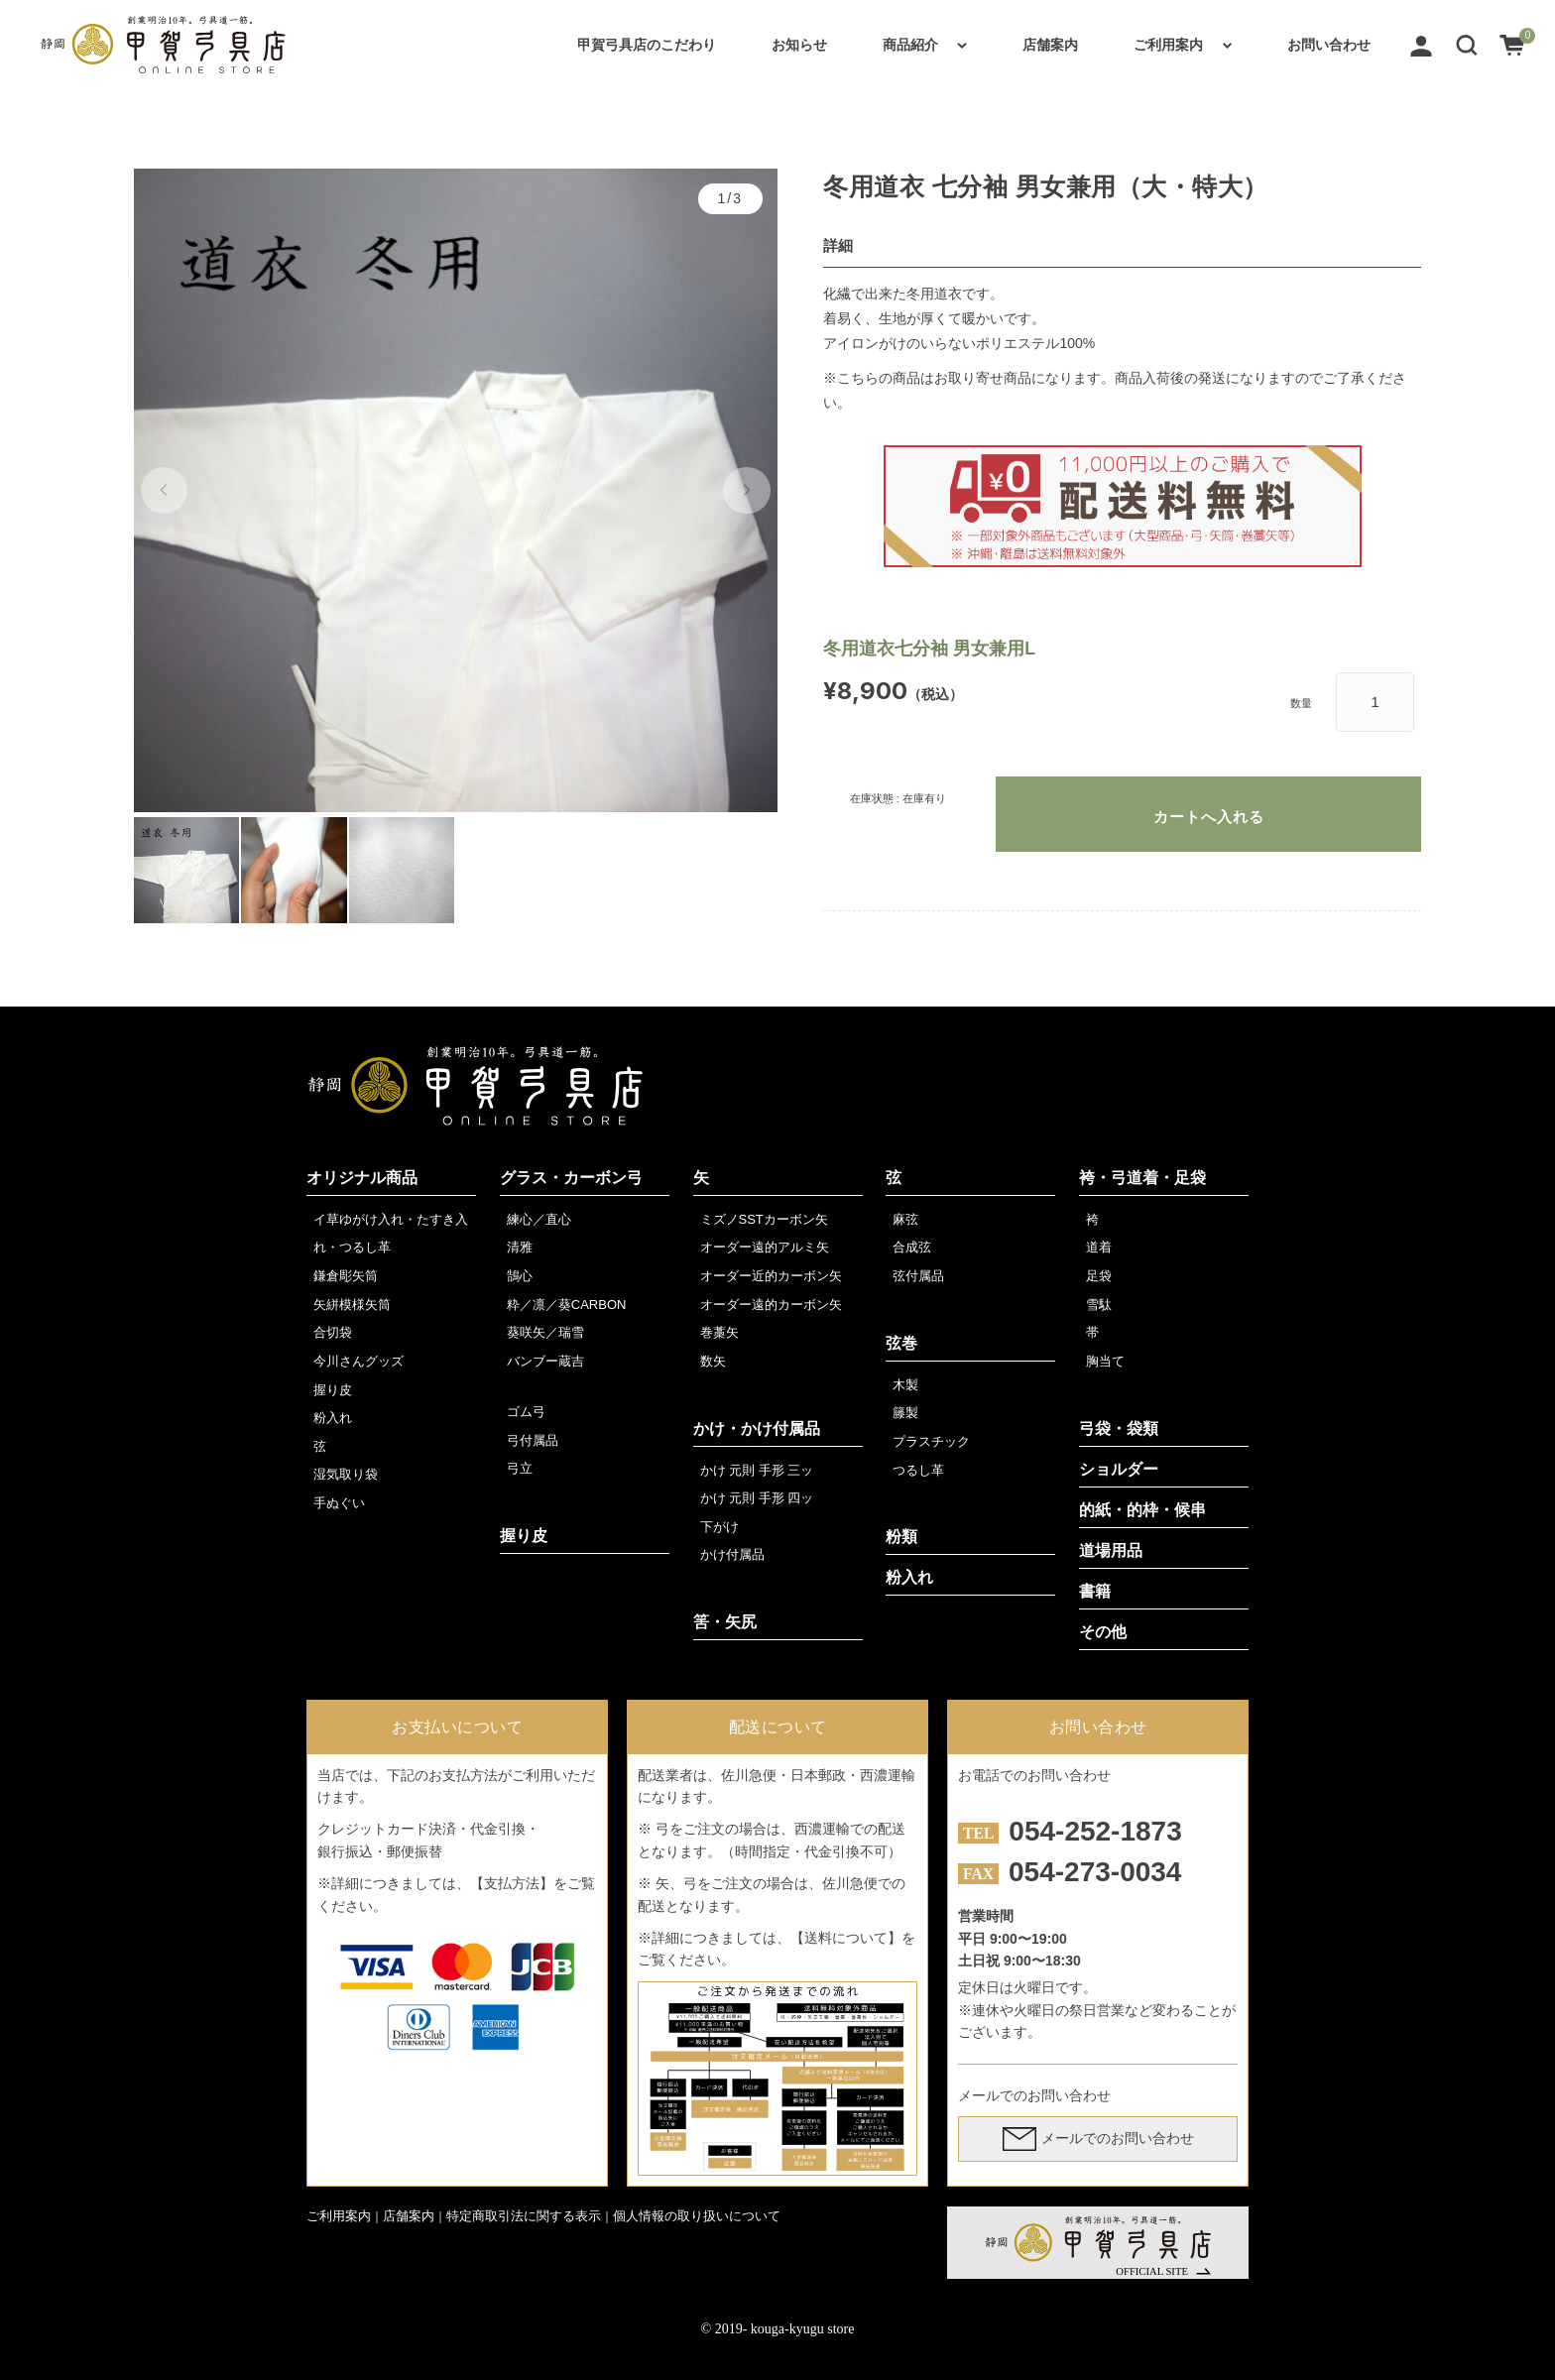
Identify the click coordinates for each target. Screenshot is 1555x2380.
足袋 (1099, 1275)
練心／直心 (539, 1219)
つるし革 (918, 1470)
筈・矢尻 (725, 1621)
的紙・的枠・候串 (1142, 1509)
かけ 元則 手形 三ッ (757, 1470)
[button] (1467, 45)
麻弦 (905, 1219)
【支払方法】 (511, 1883)
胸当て (1105, 1361)
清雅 (520, 1247)
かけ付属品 (732, 1554)
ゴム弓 (526, 1411)
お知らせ (799, 45)
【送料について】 (845, 1938)
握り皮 (332, 1389)
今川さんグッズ (358, 1361)
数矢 (713, 1361)
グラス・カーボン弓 (571, 1177)
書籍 (1095, 1591)
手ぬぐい (339, 1502)
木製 (905, 1384)
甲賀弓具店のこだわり (646, 45)
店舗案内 (1050, 45)
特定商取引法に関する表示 (523, 2215)
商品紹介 (910, 45)
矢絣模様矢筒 (352, 1304)
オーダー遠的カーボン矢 (771, 1304)
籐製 (905, 1412)
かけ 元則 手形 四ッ (757, 1497)
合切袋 (332, 1332)
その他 (1103, 1631)
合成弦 (912, 1247)
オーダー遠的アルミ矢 (764, 1247)
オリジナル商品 (362, 1177)
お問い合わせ (1329, 45)
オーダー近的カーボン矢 (771, 1275)
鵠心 (520, 1275)
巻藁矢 (719, 1332)
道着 (1099, 1247)
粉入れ (332, 1417)
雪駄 (1099, 1304)
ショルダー (1118, 1469)
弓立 (520, 1468)
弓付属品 (532, 1440)
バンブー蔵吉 (545, 1361)
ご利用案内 (1168, 45)
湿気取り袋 (345, 1474)
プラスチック (931, 1441)
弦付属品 (918, 1275)
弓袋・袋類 (1118, 1428)
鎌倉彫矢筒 (345, 1275)
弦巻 (901, 1343)
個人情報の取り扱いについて (696, 2215)
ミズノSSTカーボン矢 (764, 1219)
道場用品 (1110, 1550)
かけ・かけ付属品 (756, 1428)
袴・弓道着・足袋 (1142, 1177)
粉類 (901, 1536)
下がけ (719, 1526)
